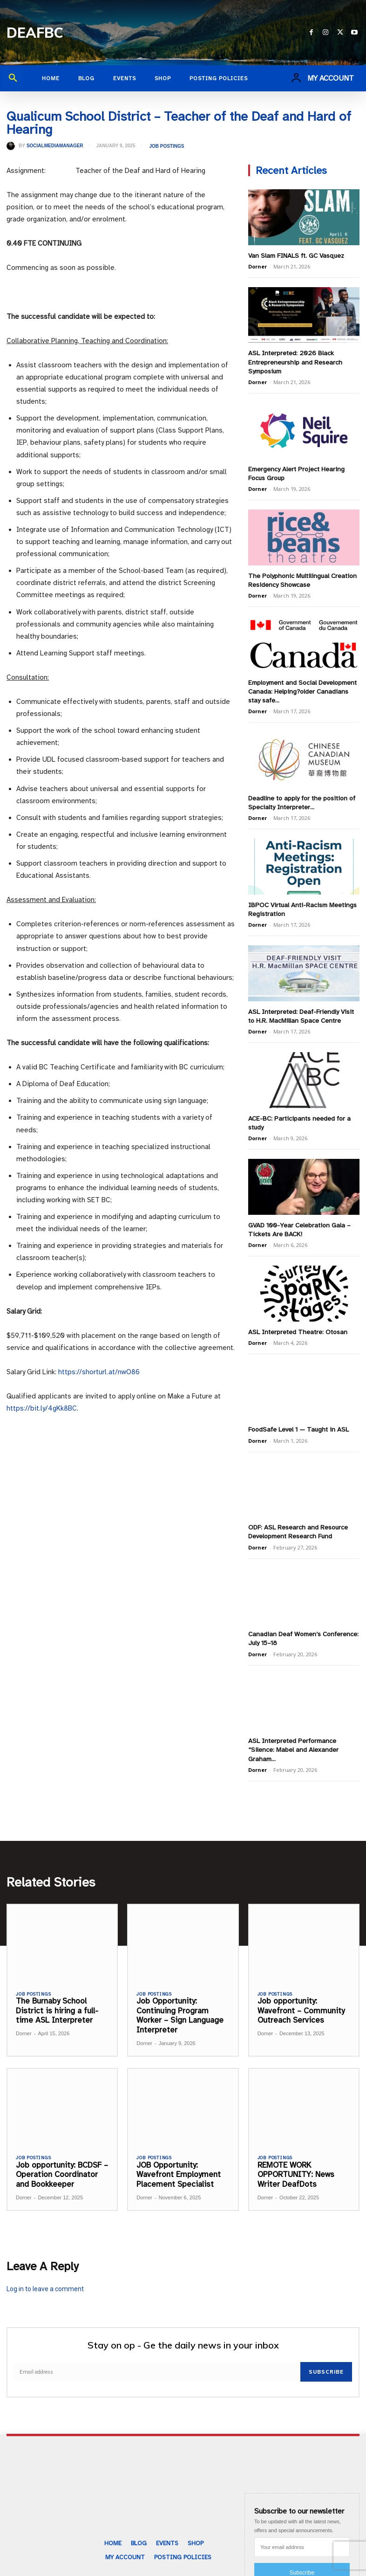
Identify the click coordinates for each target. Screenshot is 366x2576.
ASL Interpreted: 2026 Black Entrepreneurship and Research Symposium (294, 360)
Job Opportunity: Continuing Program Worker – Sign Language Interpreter (180, 2001)
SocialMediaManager (55, 146)
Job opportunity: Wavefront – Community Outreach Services (300, 1996)
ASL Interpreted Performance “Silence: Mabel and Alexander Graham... (292, 1736)
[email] (157, 2358)
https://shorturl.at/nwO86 (99, 1372)
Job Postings (166, 146)
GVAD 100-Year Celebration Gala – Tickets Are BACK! (299, 1220)
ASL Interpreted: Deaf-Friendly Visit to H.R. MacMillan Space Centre (300, 1008)
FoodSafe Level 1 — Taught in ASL (298, 1419)
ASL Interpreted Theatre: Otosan (297, 1322)
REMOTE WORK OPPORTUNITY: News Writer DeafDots (296, 2160)
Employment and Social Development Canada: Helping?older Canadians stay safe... (301, 687)
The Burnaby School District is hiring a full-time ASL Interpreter (56, 1996)
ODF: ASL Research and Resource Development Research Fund (297, 1520)
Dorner (257, 265)
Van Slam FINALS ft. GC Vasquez (296, 255)
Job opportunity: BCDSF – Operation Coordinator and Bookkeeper (61, 2160)
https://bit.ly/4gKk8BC (42, 1408)
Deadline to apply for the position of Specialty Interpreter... (301, 797)
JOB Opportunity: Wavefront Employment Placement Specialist (177, 2160)
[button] (13, 78)
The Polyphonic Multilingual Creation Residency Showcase (301, 577)
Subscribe (326, 2358)
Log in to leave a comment (45, 2275)
